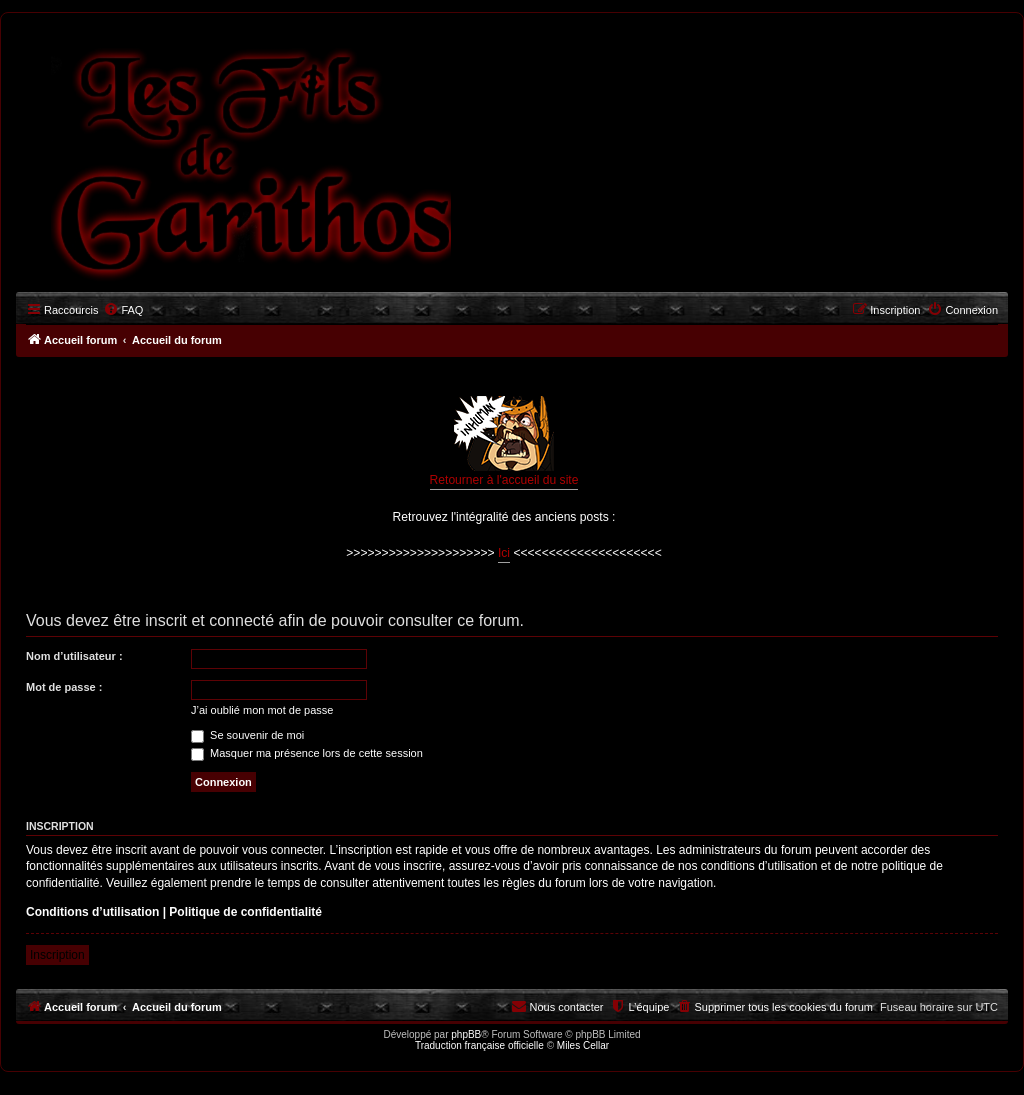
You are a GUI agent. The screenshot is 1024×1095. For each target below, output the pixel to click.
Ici (504, 553)
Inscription (57, 955)
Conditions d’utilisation (92, 912)
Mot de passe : (64, 687)
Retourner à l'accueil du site (504, 441)
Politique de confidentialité (245, 912)
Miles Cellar (583, 1045)
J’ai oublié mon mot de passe (262, 710)
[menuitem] (123, 310)
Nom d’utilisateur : (74, 656)
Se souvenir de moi (247, 735)
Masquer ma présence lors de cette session (307, 753)
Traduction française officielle (479, 1045)
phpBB (466, 1034)
